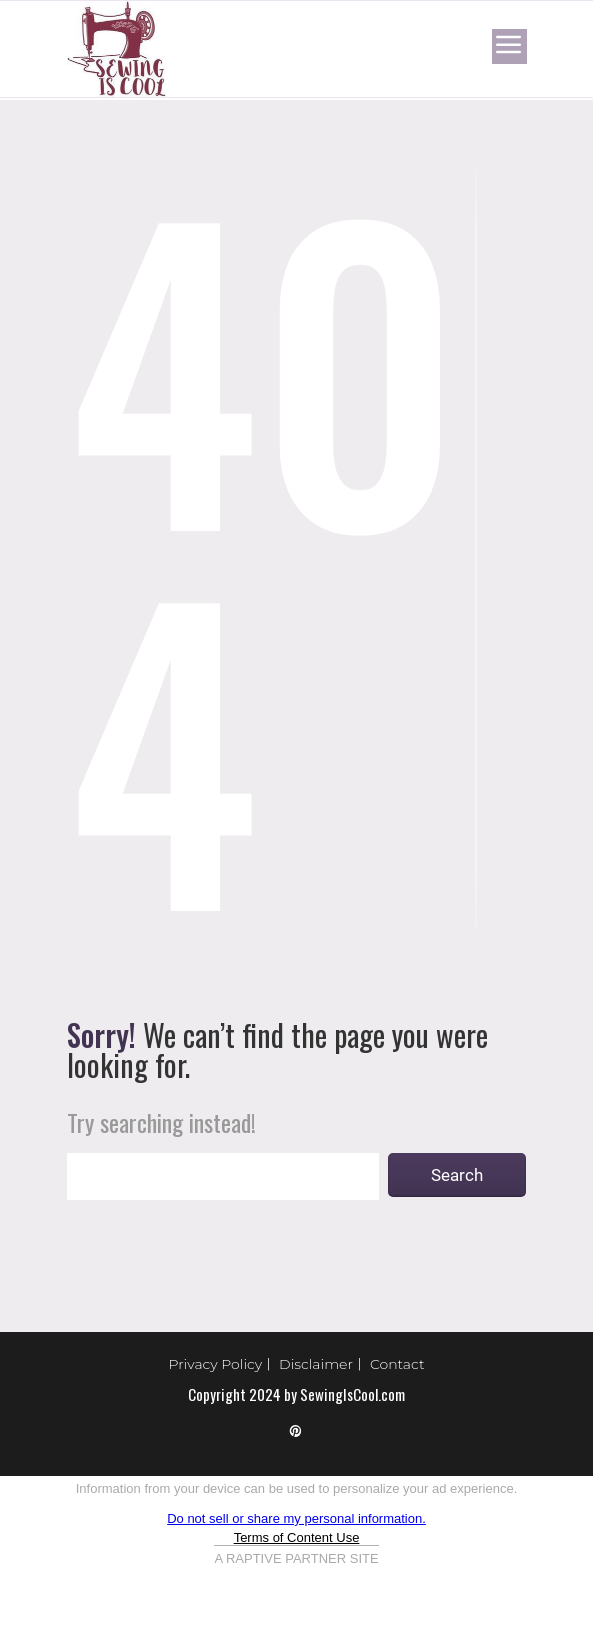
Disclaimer (316, 1364)
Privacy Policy (216, 1364)
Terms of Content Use (297, 1537)
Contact (397, 1364)
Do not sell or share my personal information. (296, 1518)
